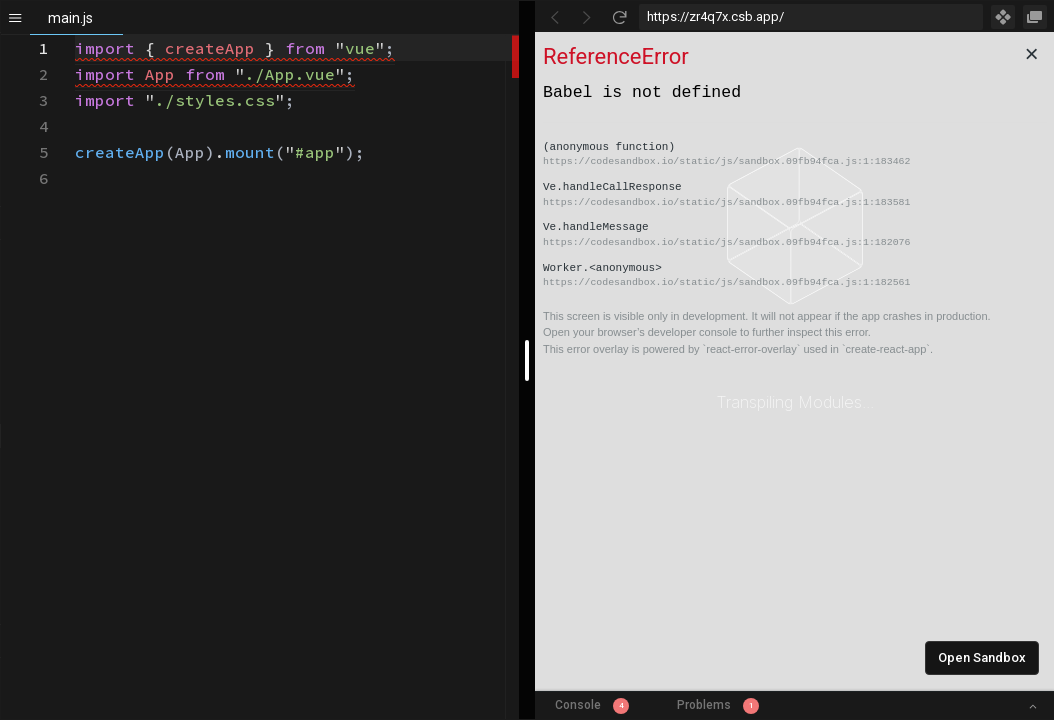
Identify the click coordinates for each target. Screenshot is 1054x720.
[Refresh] (619, 17)
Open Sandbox (982, 657)
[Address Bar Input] (811, 17)
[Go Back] (555, 17)
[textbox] (75, 35)
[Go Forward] (587, 17)
